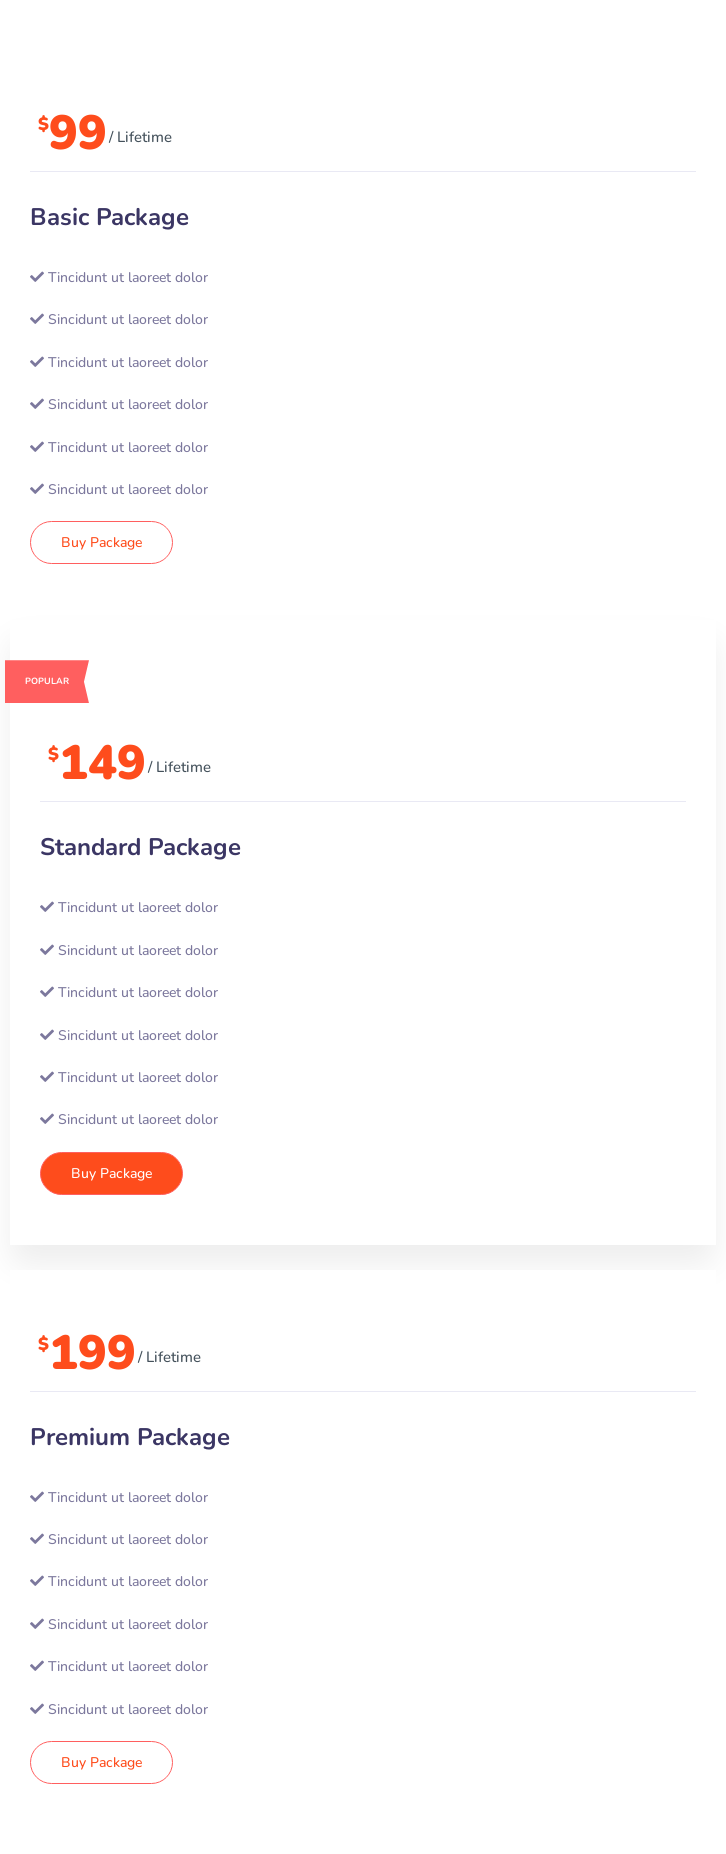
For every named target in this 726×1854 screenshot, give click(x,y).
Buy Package (101, 542)
